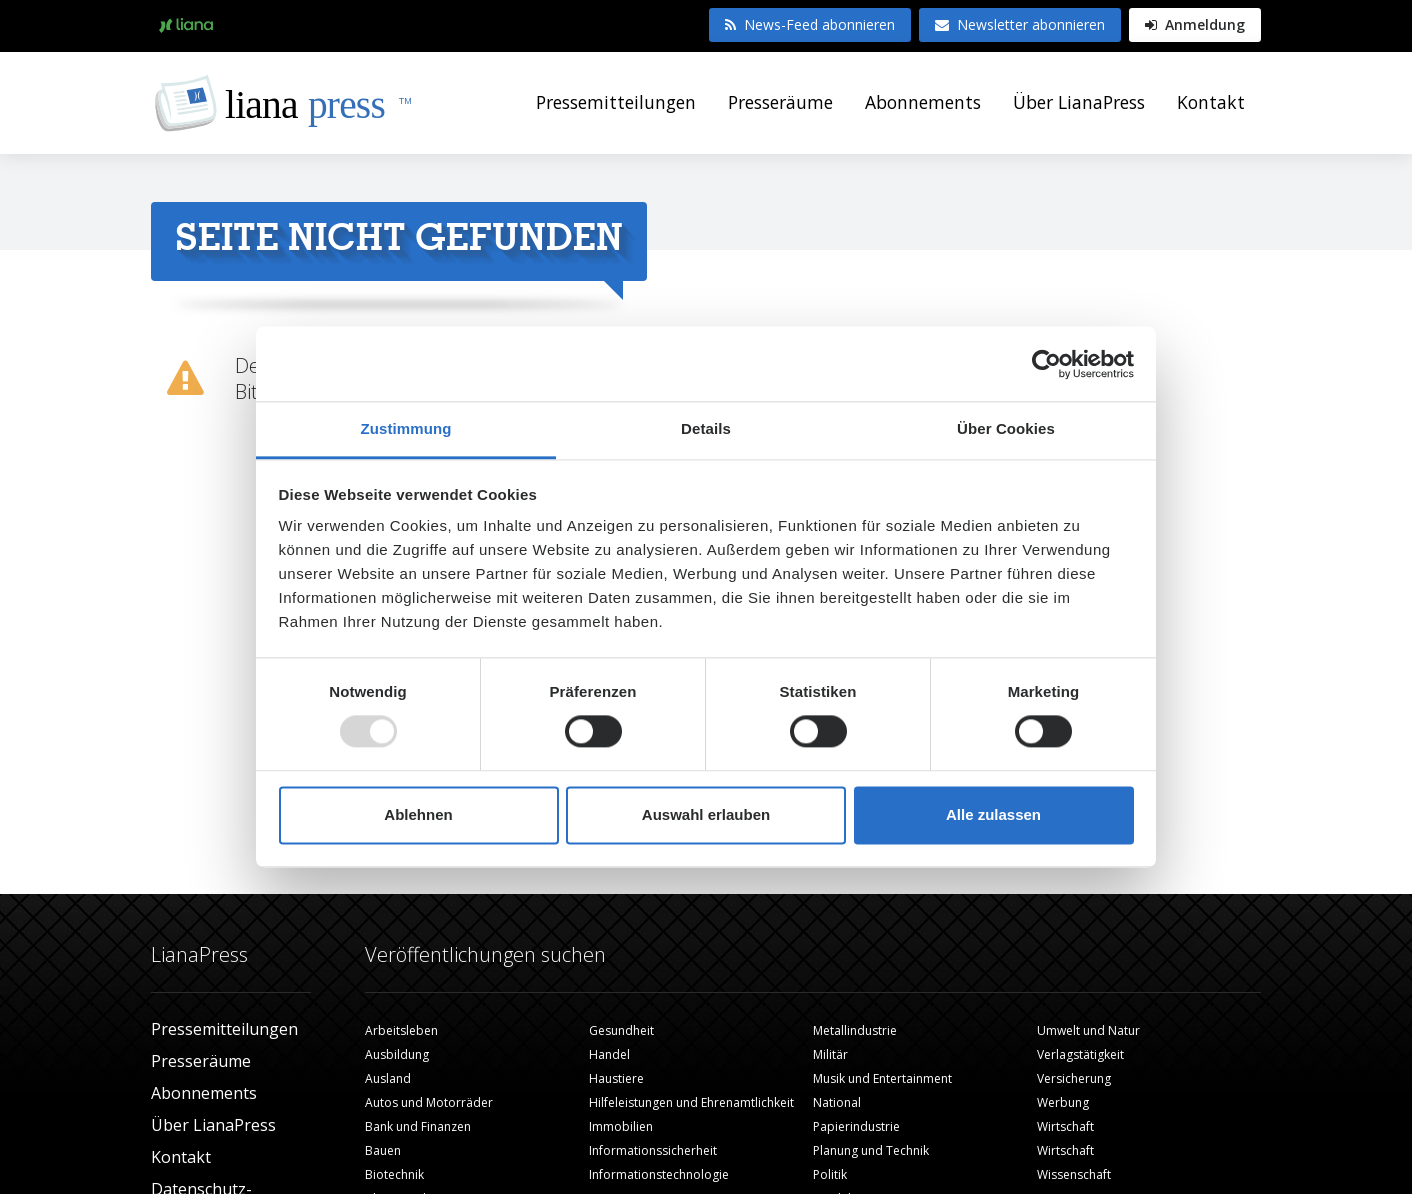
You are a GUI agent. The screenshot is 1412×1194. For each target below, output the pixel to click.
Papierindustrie (856, 1126)
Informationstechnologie (659, 1174)
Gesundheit (621, 1030)
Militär (830, 1054)
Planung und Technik (871, 1150)
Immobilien (621, 1126)
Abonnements (923, 102)
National (837, 1102)
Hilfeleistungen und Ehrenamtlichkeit (691, 1102)
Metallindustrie (855, 1030)
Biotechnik (394, 1174)
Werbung (1063, 1102)
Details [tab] (706, 428)
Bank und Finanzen (418, 1126)
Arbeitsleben (401, 1030)
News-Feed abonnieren (810, 24)
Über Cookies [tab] (1006, 428)
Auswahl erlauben (706, 814)
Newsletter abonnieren (1020, 24)
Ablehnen (418, 814)
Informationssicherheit (653, 1150)
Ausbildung (397, 1054)
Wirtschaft (1065, 1126)
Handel (609, 1054)
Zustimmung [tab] (406, 428)
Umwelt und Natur (1088, 1030)
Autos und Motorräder (429, 1102)
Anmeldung (1195, 24)
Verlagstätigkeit (1080, 1054)
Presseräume (780, 102)
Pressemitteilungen (616, 102)
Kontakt (1211, 102)
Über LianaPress (1079, 102)
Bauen (383, 1150)
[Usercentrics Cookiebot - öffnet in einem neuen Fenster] (1046, 364)
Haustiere (616, 1078)
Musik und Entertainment (882, 1078)
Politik (830, 1174)
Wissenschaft (1074, 1174)
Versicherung (1074, 1078)
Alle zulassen (993, 814)
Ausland (388, 1078)
